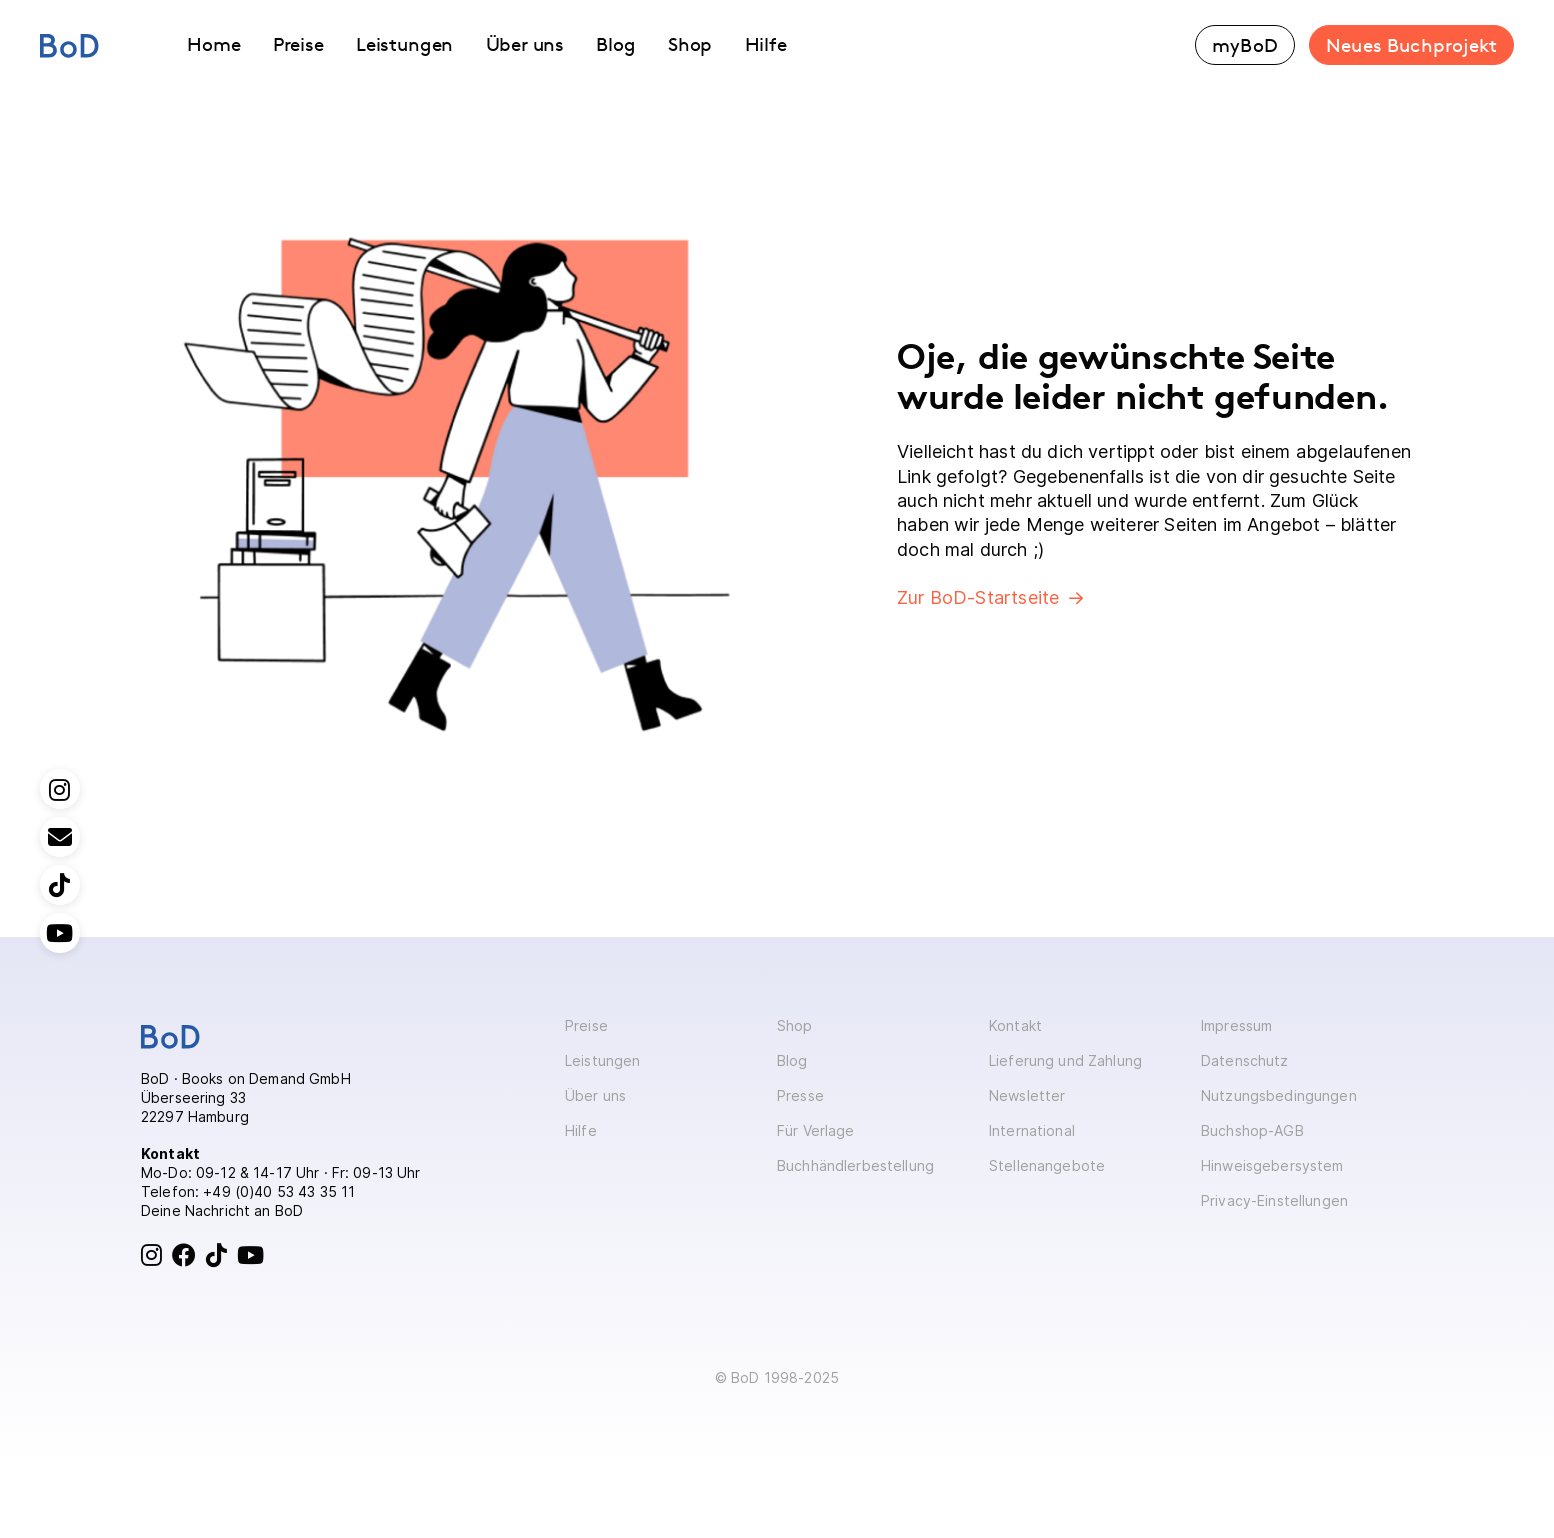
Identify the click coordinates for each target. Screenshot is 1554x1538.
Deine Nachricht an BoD (222, 1210)
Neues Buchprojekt (1411, 45)
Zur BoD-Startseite (978, 597)
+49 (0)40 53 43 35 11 (279, 1191)
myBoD (1245, 45)
